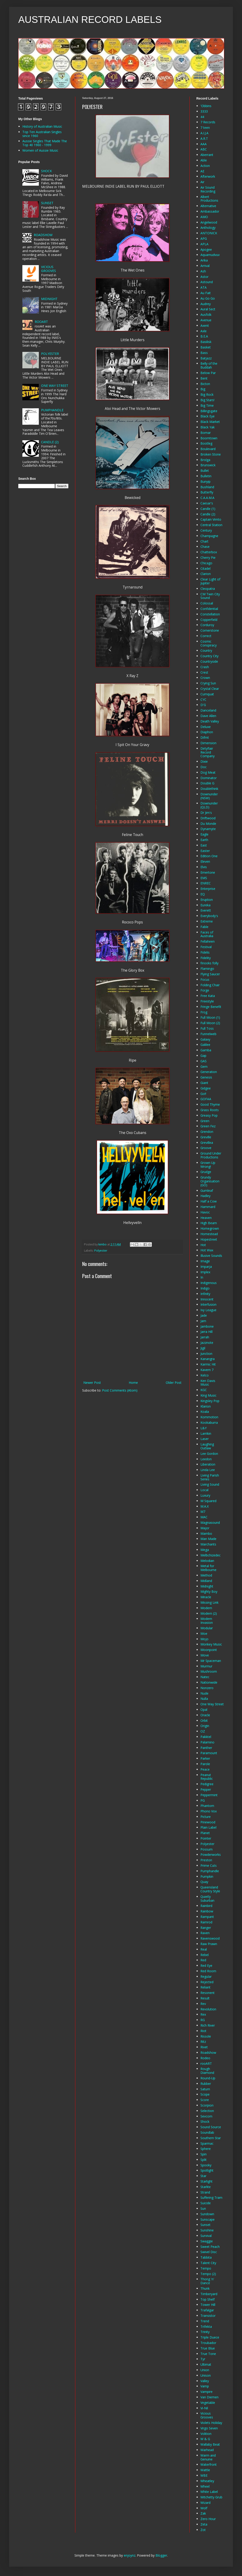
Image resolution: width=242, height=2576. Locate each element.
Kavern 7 (206, 1370)
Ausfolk (205, 314)
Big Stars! (207, 400)
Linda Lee (207, 1470)
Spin (203, 2154)
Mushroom (208, 1671)
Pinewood (207, 1822)
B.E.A (204, 336)
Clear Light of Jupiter (210, 581)
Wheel (205, 2486)
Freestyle (207, 1001)
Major (204, 1528)
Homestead (209, 1234)
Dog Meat (208, 772)
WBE (204, 2475)
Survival (206, 2235)
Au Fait (205, 293)
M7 (202, 1511)
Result (205, 1998)
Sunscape (207, 2219)
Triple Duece (209, 2337)
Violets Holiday (211, 2422)
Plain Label (208, 1827)
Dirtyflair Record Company (207, 752)
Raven (205, 1933)
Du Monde (208, 823)
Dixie (204, 761)
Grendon (206, 1131)
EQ (202, 894)
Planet (205, 1833)
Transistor (208, 2315)
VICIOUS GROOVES (48, 269)
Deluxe (205, 727)
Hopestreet (208, 1239)
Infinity (205, 1294)
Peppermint (209, 1795)
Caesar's (206, 503)
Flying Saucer (210, 974)
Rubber (205, 2083)
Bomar (205, 432)
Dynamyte (208, 829)
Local (204, 1490)
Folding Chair (210, 985)
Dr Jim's (206, 812)
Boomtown (208, 438)
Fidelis (205, 952)
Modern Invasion (206, 1620)
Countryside (209, 661)
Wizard (205, 2502)
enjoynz (129, 2555)
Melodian (207, 1560)
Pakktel (205, 1737)
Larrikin (205, 1433)
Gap (203, 1055)
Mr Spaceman (210, 1660)
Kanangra (207, 1359)
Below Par (208, 373)
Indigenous (208, 1283)
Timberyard (208, 2294)
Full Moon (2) (210, 1023)
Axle (203, 331)
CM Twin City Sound (210, 596)
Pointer (205, 1838)
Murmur (206, 1666)
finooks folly (209, 963)
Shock (204, 2121)
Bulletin (205, 476)
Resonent (207, 1993)
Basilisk (205, 342)
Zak (203, 2513)
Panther (206, 1747)
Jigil (202, 1348)
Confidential (209, 608)
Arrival (205, 266)
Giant (204, 1083)
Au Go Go (207, 298)
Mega (204, 1550)
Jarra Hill (206, 1331)
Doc (203, 767)
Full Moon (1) (210, 1017)
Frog (203, 1012)
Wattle (205, 2470)
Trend (204, 2321)
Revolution (208, 2009)
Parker (205, 1758)
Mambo (206, 1533)
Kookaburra (209, 1422)
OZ (202, 1731)
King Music (208, 1395)
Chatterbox (208, 552)
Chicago (206, 563)
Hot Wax (206, 1250)
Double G (207, 783)
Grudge (205, 1172)
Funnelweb (208, 1034)
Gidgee (205, 1088)
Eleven (205, 861)
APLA (204, 244)
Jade (203, 1315)
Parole (205, 1764)
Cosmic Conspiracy (208, 643)
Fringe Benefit (210, 1007)
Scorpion (206, 2105)
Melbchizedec (210, 1555)
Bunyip (205, 481)
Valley (204, 2381)
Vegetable (207, 2402)
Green (204, 1121)
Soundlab (207, 2132)
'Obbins (205, 106)
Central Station (211, 525)
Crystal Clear (209, 688)
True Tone (208, 2354)
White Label (209, 2491)
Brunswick (208, 465)
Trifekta (206, 2326)
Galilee (205, 1044)
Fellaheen (207, 941)
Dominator (208, 778)
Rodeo (205, 2058)
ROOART (41, 321)
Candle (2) (207, 514)
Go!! (203, 1094)
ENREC (205, 883)
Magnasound (210, 1522)
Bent (204, 378)
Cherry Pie (208, 557)
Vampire (206, 2391)
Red (203, 1960)
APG (203, 238)
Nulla (204, 1698)
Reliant (205, 1987)
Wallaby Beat (210, 2444)
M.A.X (204, 1506)
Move (204, 1655)
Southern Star (210, 2138)
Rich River (207, 2025)
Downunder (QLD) (209, 805)
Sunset (205, 2225)
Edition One (209, 856)
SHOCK (46, 171)
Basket (205, 347)
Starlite (205, 2187)
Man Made (208, 1539)
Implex (205, 1272)
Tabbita (206, 2257)
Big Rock (206, 394)
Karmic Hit (208, 1364)
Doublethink (209, 788)
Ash (203, 271)
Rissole (205, 2036)
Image (205, 1261)
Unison (205, 2375)
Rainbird (206, 1906)
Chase (205, 546)
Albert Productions (209, 199)
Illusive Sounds (211, 1255)
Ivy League (208, 1310)
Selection (207, 2111)
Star (203, 2176)
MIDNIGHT (49, 299)
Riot (203, 2031)
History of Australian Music (42, 126)
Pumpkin (206, 1876)
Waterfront (208, 2464)
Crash (204, 667)
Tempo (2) (208, 2274)
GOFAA (205, 1099)
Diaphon (206, 732)
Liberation (207, 1464)
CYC (203, 699)
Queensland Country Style (210, 1889)
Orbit (204, 1720)
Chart (204, 541)
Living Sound (209, 1484)
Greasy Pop (209, 1115)
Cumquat (207, 694)
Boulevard (208, 449)
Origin (204, 1726)
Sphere (205, 2148)
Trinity (205, 2332)
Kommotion (209, 1417)
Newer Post (92, 1382)
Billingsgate (208, 411)
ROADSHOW (43, 235)
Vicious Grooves (206, 2415)
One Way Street (212, 1704)
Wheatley (207, 2481)
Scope (205, 2094)
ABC (203, 149)
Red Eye (206, 1965)
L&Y (203, 1428)
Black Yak (207, 427)
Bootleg (206, 443)
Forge (204, 990)
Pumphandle (209, 1871)
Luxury (205, 1495)
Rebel (204, 1955)
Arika (204, 260)
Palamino (207, 1742)
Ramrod (206, 1922)
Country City (209, 656)
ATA (203, 287)
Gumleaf (206, 1190)
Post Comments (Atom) (119, 1390)
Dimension (208, 743)
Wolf (203, 2508)
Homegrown (209, 1228)
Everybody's (209, 916)
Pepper (205, 1789)
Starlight (206, 2181)
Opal (203, 1709)
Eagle (204, 834)
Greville (205, 1137)
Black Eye (207, 416)
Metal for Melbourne (208, 1568)
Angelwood (208, 222)
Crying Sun (208, 683)
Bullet (204, 470)
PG (202, 1800)
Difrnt (204, 737)
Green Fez (208, 1126)
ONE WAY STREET (54, 385)
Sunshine (207, 2230)
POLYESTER (50, 353)
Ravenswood (210, 1938)
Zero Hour (208, 2519)
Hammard (207, 1207)
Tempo (205, 2268)
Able (203, 160)
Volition (205, 2433)
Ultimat (205, 2364)
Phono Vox (208, 1811)
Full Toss (207, 1028)
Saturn (205, 2089)
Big (202, 389)
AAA (203, 144)
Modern (206, 1608)
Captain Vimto (210, 519)
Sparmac (206, 2143)
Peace (205, 1769)
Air (202, 182)
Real (203, 1949)
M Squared (208, 1501)
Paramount (208, 1753)
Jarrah (204, 1337)
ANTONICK (208, 233)
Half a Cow (208, 1201)
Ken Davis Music (207, 1383)
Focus (204, 979)
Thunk (205, 2288)
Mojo (204, 1639)
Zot (203, 2530)
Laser (204, 1439)
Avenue (205, 320)
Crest (204, 672)
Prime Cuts (208, 1865)
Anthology (208, 227)
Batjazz (206, 358)
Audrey (205, 304)
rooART (206, 2063)
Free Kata (207, 996)
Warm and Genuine (208, 2457)
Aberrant (206, 155)
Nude (204, 1693)
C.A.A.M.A (207, 498)
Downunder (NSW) (209, 796)
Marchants (208, 1544)
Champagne (209, 536)
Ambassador (209, 211)
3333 (204, 111)
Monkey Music (211, 1644)
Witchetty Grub (211, 2497)
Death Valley (209, 721)
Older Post (174, 1382)
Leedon (206, 1459)
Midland (206, 1581)
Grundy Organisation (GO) (209, 1181)
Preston (206, 1860)
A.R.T (204, 138)
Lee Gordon (209, 1453)
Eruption (206, 899)
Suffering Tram (211, 2197)
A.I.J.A (204, 133)
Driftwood (208, 818)
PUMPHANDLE (52, 410)
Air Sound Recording (207, 189)
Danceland (208, 710)
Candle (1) (207, 508)
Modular (206, 1628)
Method (206, 1575)
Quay (204, 1882)
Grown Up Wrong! (207, 1164)
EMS (203, 878)
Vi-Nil (204, 2408)
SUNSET (47, 203)
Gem (204, 1066)
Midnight (206, 1586)
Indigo (205, 1288)
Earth (204, 840)
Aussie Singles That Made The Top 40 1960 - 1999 (44, 143)
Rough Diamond (207, 2071)
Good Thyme (210, 1104)
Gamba (205, 1050)
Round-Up (207, 2078)
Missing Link (209, 1602)
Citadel (205, 568)
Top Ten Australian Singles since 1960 (42, 134)
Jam (203, 1321)
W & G (205, 2439)
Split (203, 2159)
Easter (205, 851)
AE (202, 171)
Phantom (207, 1805)
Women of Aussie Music (40, 150)
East (203, 845)
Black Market (210, 421)
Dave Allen (208, 716)
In (201, 1277)
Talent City (208, 2263)
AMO (204, 217)
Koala (204, 1411)
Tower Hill (207, 2304)
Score (204, 2100)
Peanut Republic (206, 1777)
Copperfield (208, 619)
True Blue (207, 2348)
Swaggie (206, 2241)
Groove (205, 1148)
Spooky (205, 2165)
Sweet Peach (210, 2246)
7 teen (205, 127)
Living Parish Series (209, 1477)
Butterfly (206, 492)
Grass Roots (209, 1110)
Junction (206, 1353)
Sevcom (206, 2116)
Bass (204, 353)
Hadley (205, 1196)
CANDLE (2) (50, 442)
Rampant (207, 1916)
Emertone (207, 872)
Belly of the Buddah (208, 365)
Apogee (206, 249)
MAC (204, 1517)
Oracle (205, 1715)
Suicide (205, 2203)
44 (202, 117)
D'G (203, 705)
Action (205, 165)
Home (133, 1382)
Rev (203, 2003)
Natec (204, 1677)
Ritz (203, 2041)
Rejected (206, 1982)
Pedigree (206, 1784)
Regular (206, 1976)
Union (204, 2370)
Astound (206, 282)
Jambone (207, 1326)
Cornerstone (209, 630)
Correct (205, 636)
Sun (203, 2208)
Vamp (204, 2386)
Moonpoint (208, 1650)
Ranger (205, 1927)
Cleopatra (207, 588)
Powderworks (210, 1854)
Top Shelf (207, 2299)
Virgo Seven (209, 2428)
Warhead (207, 2450)
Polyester (100, 1250)
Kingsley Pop (209, 1401)
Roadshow (208, 2052)
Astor (204, 276)
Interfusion (208, 1304)
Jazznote (206, 1342)
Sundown (207, 2214)
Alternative (208, 206)
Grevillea (206, 1142)
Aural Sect (207, 309)
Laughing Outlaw (207, 1446)
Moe (203, 1633)
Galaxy (205, 1039)
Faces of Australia (206, 934)
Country (206, 650)
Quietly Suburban (207, 1898)
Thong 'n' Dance (207, 2281)
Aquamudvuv (210, 255)
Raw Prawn (208, 1944)
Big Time (207, 405)
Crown (205, 677)
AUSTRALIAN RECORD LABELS (90, 19)
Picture (205, 1816)
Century (206, 530)
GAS (203, 1061)
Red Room (208, 1971)
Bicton (205, 384)
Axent (204, 325)
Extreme (206, 921)
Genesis (206, 1077)
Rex (203, 2014)
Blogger (161, 2555)
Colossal (206, 603)
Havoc (205, 1212)
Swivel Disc (208, 2252)
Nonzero (206, 1688)
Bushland (207, 487)
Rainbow (206, 1911)
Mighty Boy (208, 1591)
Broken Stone (210, 454)
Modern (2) (208, 1613)
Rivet (204, 2047)
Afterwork (207, 176)
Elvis (203, 867)
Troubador (208, 2343)
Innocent (206, 1299)
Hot (203, 1245)
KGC (203, 1390)
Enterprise (207, 888)
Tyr (202, 2359)
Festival (206, 947)
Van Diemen (209, 2397)
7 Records (207, 122)
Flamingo (207, 968)
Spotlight (206, 2170)
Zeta (203, 2524)
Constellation (210, 614)
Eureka (205, 905)
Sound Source (210, 2127)
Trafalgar (207, 2310)
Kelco (204, 1375)
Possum (206, 1849)
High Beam (208, 1223)
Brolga (205, 460)
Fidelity (205, 958)
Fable (204, 927)
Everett (205, 910)
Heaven (206, 1217)
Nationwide (208, 1682)
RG (202, 2020)
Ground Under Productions (210, 1155)
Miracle (205, 1597)
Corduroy (207, 625)
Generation (208, 1072)
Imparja (206, 1266)
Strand (205, 2192)
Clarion (205, 574)
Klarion (205, 1406)
